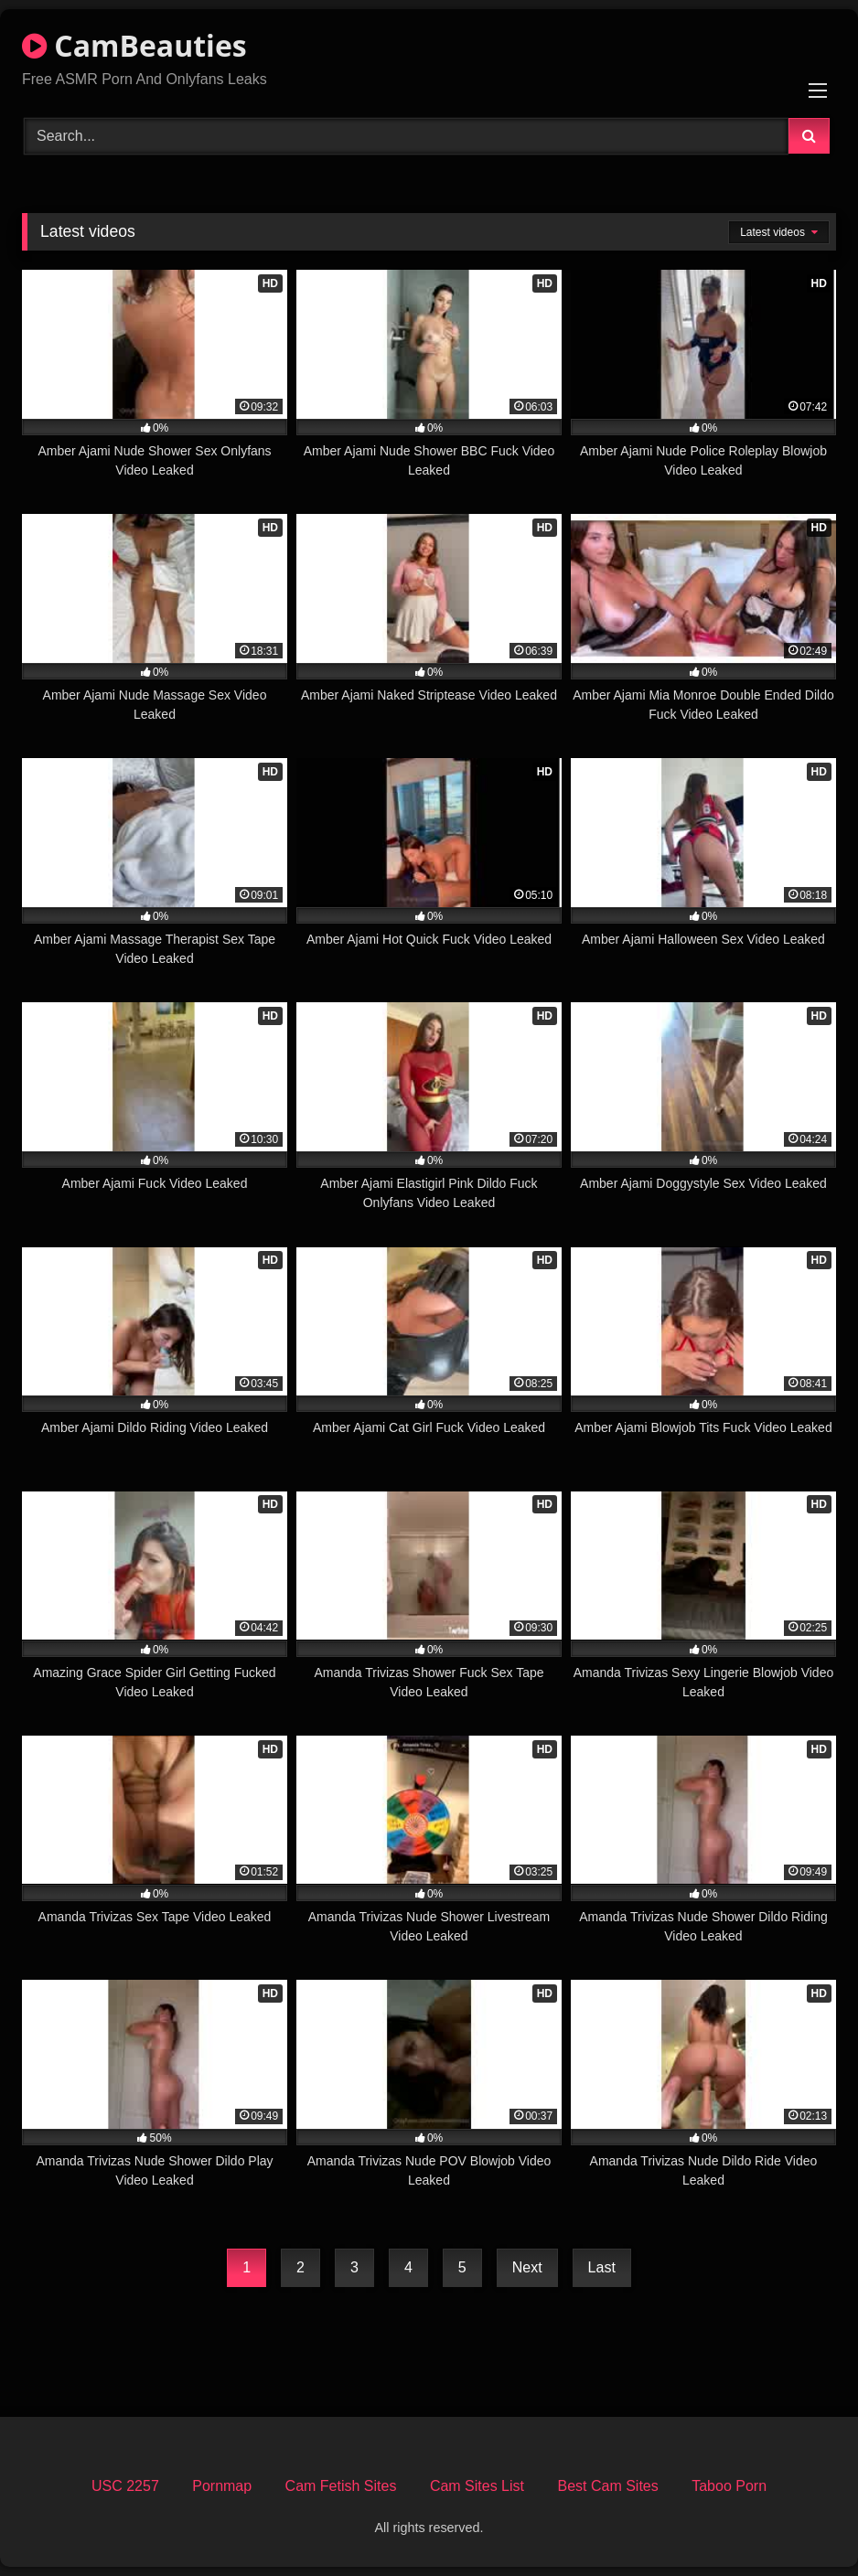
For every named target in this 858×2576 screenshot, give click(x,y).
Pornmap (222, 2486)
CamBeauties (134, 45)
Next (527, 2267)
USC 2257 (125, 2486)
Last (602, 2267)
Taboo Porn (729, 2486)
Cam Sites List (477, 2486)
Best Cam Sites (607, 2486)
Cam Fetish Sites (341, 2486)
